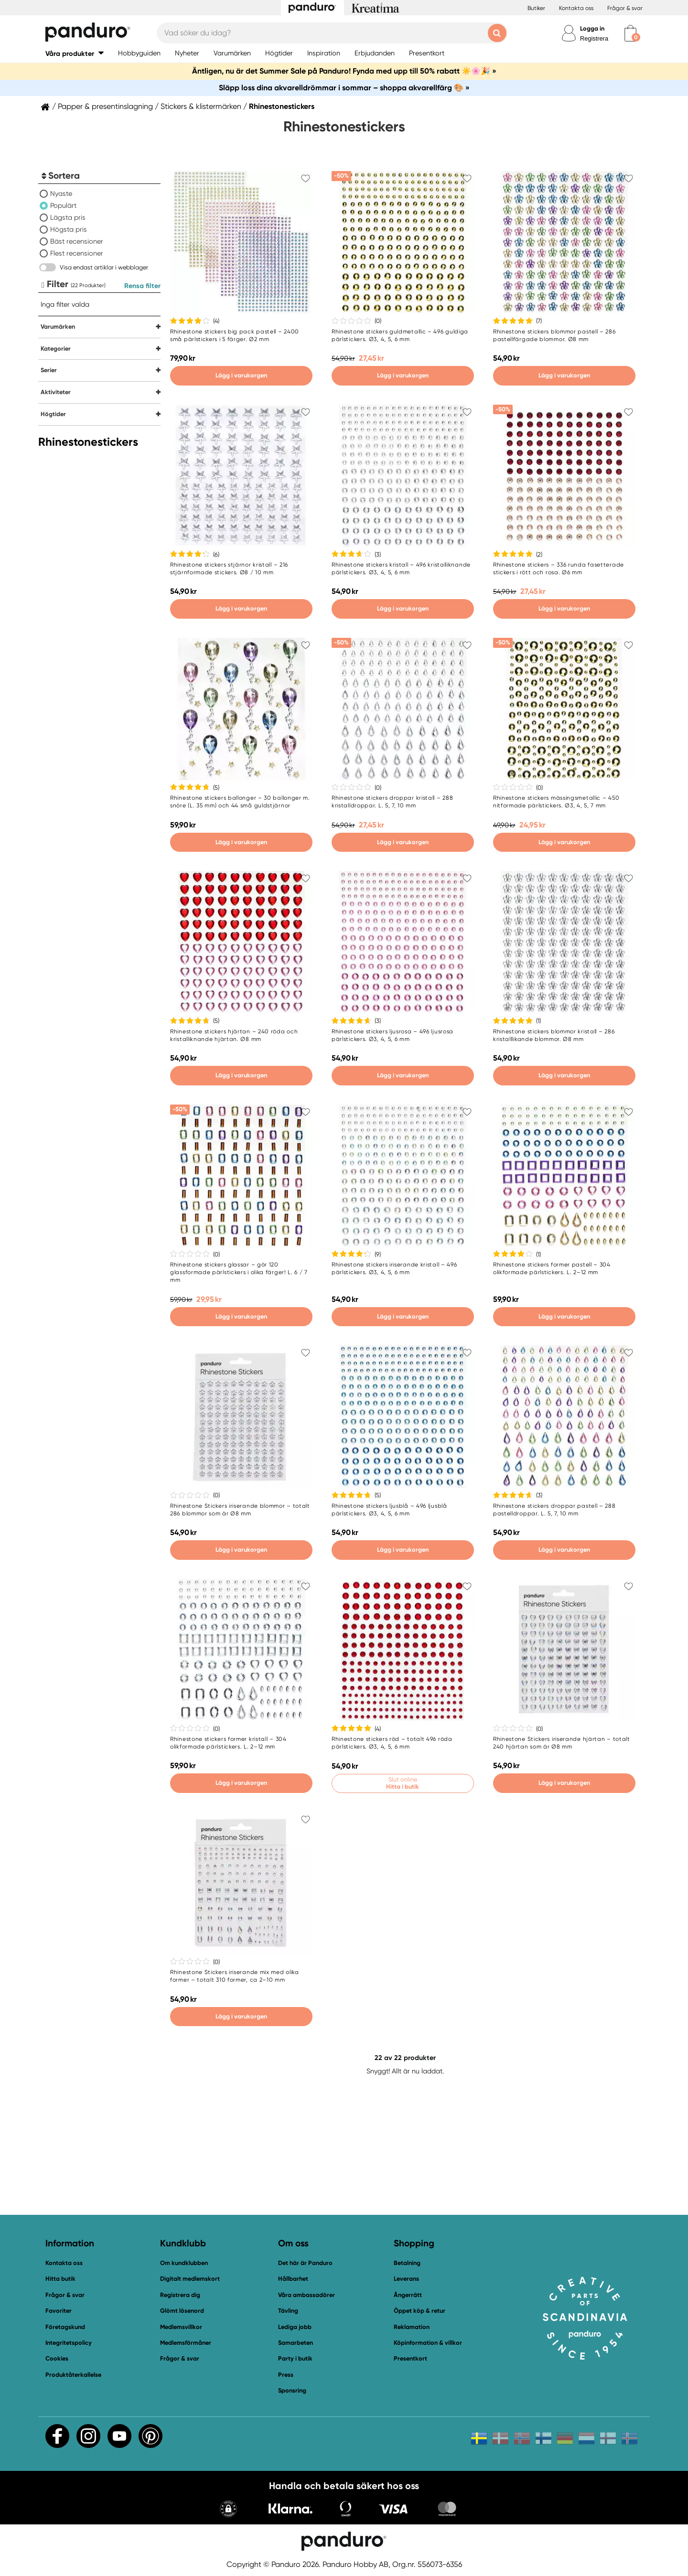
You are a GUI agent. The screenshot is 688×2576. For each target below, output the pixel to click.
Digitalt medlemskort (190, 2278)
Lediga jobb (295, 2326)
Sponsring (292, 2390)
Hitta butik (60, 2278)
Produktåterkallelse (73, 2374)
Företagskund (65, 2326)
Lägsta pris (68, 217)
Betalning (407, 2262)
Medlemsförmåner (185, 2342)
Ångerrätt (408, 2294)
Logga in (592, 28)
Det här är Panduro (305, 2262)
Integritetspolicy (68, 2342)
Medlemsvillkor (181, 2326)
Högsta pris (68, 229)
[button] (74, 53)
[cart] (630, 33)
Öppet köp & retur (419, 2310)
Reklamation (412, 2326)
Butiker (536, 8)
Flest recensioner (76, 253)
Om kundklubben (184, 2262)
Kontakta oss (576, 8)
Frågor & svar (625, 8)
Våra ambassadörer (306, 2294)
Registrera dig (180, 2294)
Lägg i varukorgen (241, 375)
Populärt (63, 205)
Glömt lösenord (182, 2310)
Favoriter (58, 2310)
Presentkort (410, 2358)
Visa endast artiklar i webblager (104, 267)
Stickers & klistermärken (201, 106)
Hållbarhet (293, 2278)
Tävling (288, 2310)
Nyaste (61, 193)
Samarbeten (295, 2342)
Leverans (406, 2278)
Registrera (594, 38)
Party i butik (295, 2358)
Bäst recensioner (76, 241)
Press (285, 2374)
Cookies (56, 2358)
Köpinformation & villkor (428, 2342)
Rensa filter (142, 285)
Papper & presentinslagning (105, 106)
